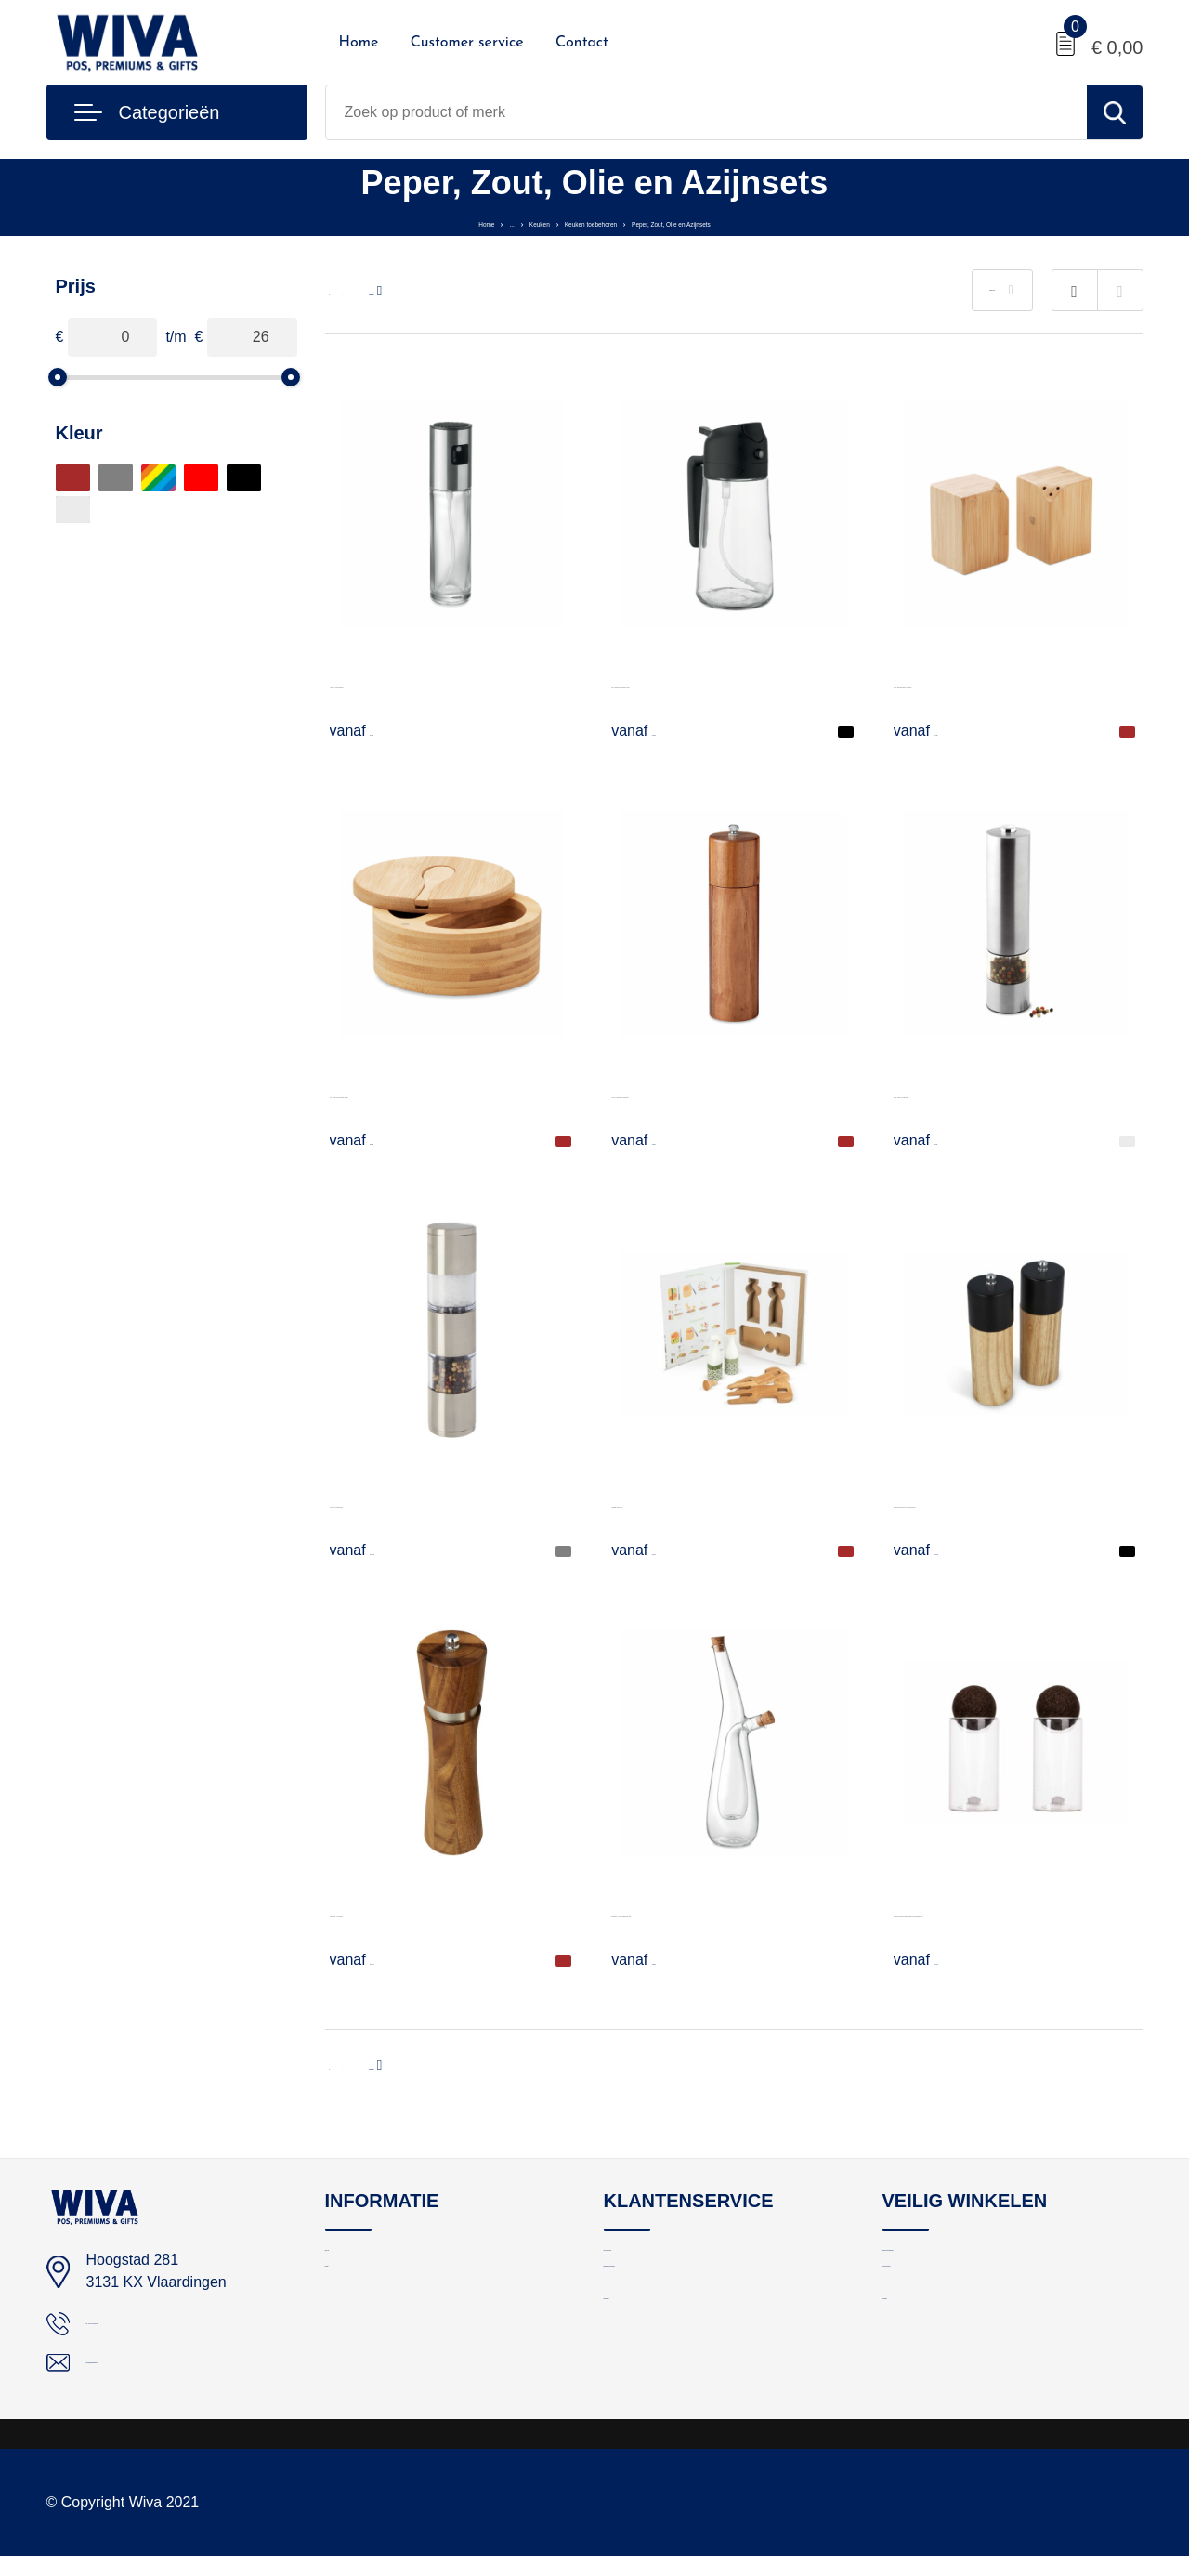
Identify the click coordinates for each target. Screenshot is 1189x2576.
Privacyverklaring (935, 2302)
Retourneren (642, 2342)
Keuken (466, 221)
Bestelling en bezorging (676, 2302)
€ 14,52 (942, 1959)
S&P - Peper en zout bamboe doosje (450, 1093)
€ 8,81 (937, 1140)
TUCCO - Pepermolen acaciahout (722, 1093)
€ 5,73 (655, 1549)
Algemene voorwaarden (955, 2262)
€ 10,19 (378, 1549)
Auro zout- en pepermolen (416, 1502)
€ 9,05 (655, 1140)
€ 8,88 (655, 1959)
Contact (581, 42)
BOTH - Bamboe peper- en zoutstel (1010, 683)
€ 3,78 (937, 730)
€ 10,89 (942, 1549)
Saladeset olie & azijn (682, 1502)
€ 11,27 (378, 1959)
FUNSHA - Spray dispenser (420, 683)
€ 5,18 (373, 1140)
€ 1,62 (373, 730)
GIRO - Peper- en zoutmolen (988, 1093)
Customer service (467, 42)
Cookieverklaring (934, 2342)
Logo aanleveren (656, 2262)
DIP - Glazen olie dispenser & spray (728, 683)
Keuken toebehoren (569, 221)
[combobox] (706, 112)
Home (359, 42)
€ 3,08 (655, 730)
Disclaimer (914, 2382)
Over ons (353, 2262)
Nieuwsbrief (640, 2382)
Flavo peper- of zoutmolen (416, 1912)
